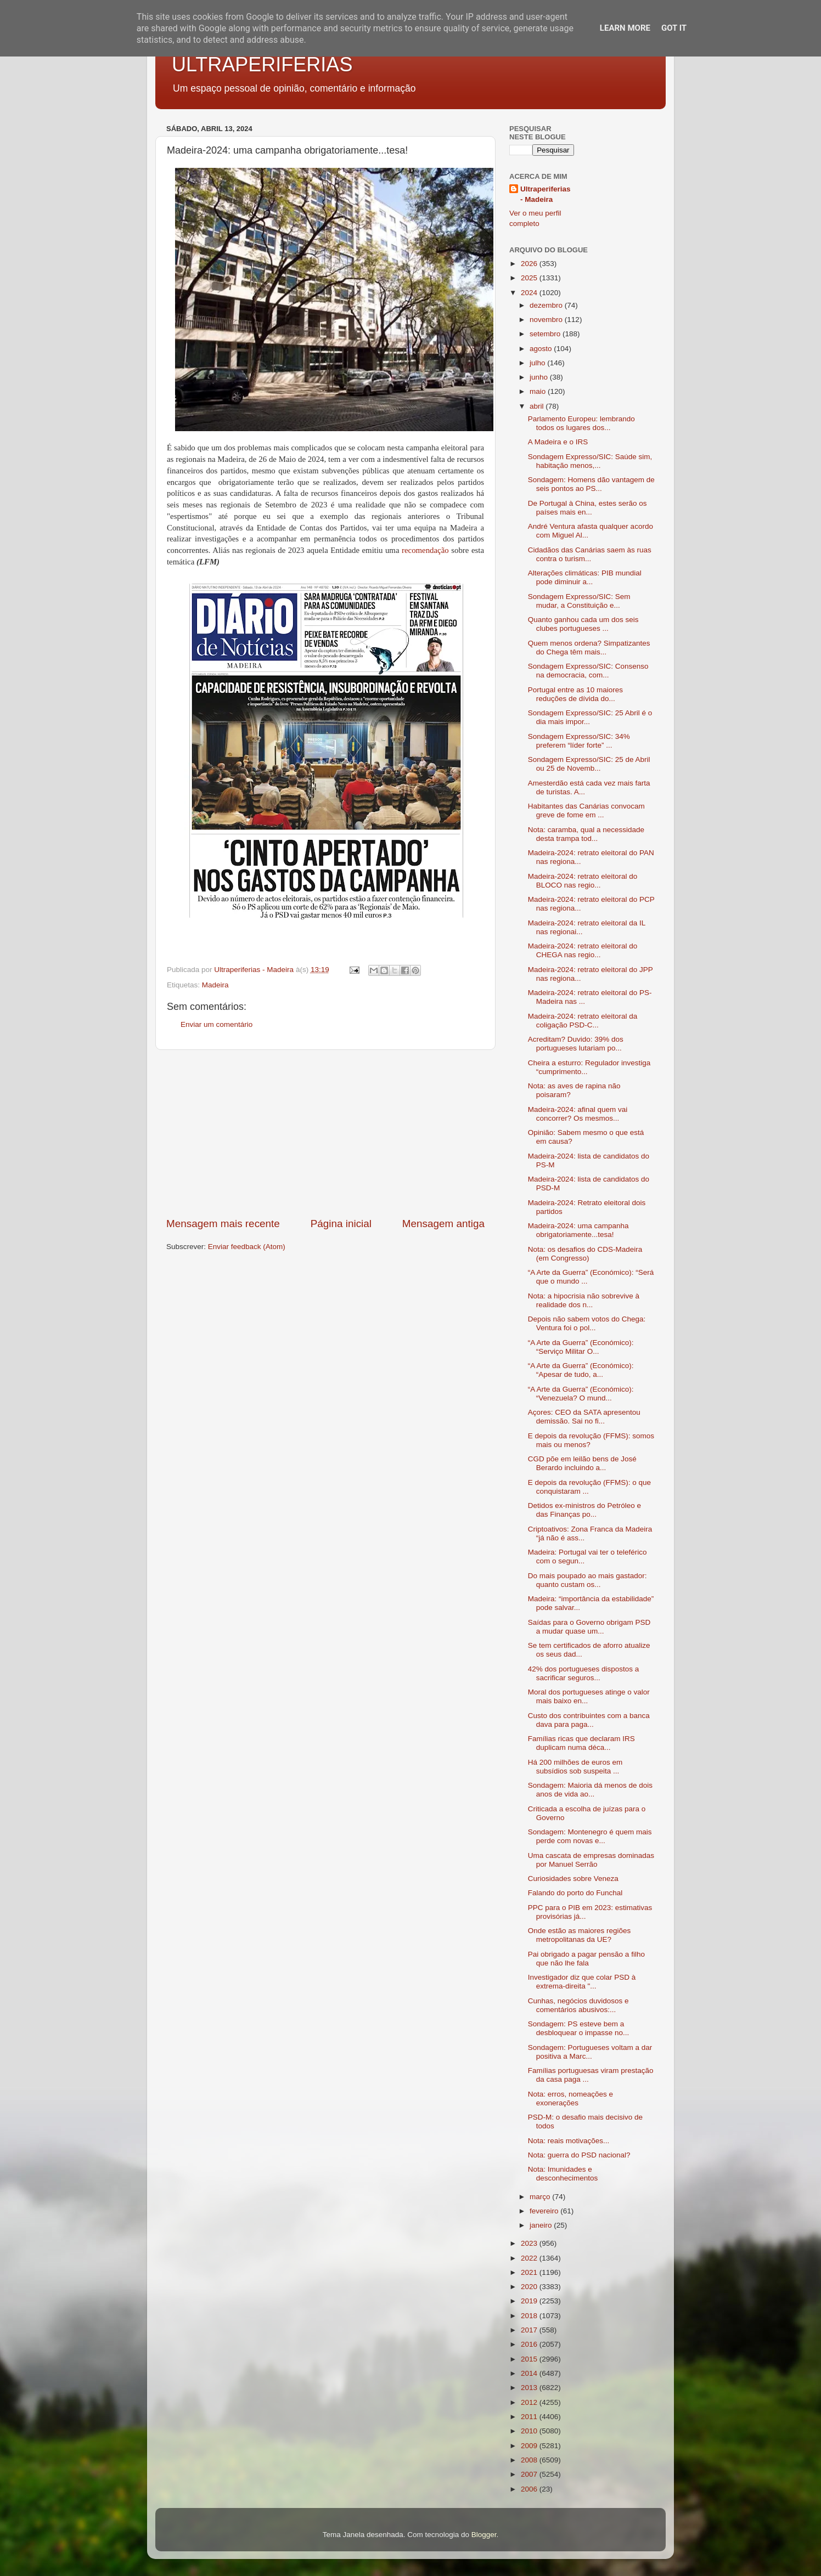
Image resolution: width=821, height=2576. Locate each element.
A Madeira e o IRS (558, 442)
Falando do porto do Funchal (575, 1893)
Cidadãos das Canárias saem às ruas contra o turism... (589, 554)
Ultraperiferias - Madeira (545, 194)
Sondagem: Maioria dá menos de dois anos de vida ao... (590, 1789)
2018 (530, 2316)
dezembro (547, 305)
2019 (530, 2301)
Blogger (484, 2534)
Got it (674, 28)
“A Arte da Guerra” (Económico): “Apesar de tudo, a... (581, 1370)
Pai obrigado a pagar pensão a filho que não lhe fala (586, 1958)
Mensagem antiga (443, 1223)
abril (538, 406)
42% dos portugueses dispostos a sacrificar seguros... (583, 1673)
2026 (530, 263)
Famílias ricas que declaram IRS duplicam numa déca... (581, 1743)
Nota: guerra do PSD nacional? (579, 2155)
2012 (530, 2402)
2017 (530, 2330)
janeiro (542, 2225)
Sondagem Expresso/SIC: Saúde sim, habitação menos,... (590, 461)
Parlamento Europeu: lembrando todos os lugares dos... (581, 423)
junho (540, 377)
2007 (530, 2474)
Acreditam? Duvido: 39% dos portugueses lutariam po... (575, 1043)
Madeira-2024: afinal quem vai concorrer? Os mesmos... (578, 1113)
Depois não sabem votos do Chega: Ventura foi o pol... (587, 1323)
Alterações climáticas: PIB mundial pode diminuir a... (585, 577)
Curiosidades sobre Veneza (573, 1878)
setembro (546, 334)
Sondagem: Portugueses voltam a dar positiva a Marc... (590, 2051)
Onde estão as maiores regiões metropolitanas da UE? (579, 1935)
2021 (530, 2272)
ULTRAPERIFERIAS (262, 64)
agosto (542, 348)
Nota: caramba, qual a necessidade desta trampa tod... (586, 834)
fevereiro (545, 2211)
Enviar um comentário (216, 1024)
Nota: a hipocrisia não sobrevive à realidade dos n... (583, 1300)
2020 (530, 2287)
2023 (530, 2243)
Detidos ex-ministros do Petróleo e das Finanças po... (584, 1509)
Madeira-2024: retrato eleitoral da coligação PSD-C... (583, 1020)
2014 (530, 2373)
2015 (530, 2359)
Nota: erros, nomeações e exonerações (570, 2098)
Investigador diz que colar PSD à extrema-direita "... (582, 1981)
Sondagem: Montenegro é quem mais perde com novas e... (590, 1836)
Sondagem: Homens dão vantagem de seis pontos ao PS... (591, 484)
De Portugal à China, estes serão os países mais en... (587, 507)
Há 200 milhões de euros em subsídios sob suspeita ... (575, 1766)
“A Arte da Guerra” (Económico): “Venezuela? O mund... (581, 1393)
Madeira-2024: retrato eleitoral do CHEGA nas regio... (583, 950)
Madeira (215, 985)
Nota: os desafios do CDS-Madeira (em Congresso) (585, 1253)
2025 (530, 278)
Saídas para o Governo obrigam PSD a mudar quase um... (589, 1626)
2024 (530, 293)
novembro (547, 319)
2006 (530, 2489)
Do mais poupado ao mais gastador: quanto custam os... (587, 1580)
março (541, 2197)
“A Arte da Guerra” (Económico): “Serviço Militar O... (581, 1346)
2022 (530, 2258)
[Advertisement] (325, 1133)
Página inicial (341, 1223)
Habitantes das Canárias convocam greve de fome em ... (586, 810)
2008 (530, 2460)
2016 (530, 2344)
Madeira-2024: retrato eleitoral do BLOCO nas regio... (583, 880)
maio (539, 391)
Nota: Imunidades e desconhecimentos (563, 2173)
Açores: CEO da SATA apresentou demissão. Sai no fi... (584, 1416)
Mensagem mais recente (223, 1223)
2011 (530, 2417)
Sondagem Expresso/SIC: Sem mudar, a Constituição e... (579, 600)
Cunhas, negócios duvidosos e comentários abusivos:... (578, 2005)
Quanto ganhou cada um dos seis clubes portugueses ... (583, 623)
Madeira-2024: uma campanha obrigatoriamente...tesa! (578, 1230)
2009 (530, 2446)
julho (538, 363)
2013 (530, 2387)
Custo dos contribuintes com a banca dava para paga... (589, 1719)
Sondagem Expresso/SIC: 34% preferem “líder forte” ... (579, 740)
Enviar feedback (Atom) (246, 1246)
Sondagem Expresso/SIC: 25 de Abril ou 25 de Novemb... (589, 763)
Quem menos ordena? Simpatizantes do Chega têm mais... (589, 647)
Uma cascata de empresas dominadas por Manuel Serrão (591, 1859)
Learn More (625, 28)
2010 (530, 2431)
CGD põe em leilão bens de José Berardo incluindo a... (582, 1463)
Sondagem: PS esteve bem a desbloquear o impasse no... (578, 2028)
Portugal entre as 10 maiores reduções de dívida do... (575, 694)
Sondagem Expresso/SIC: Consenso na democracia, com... (588, 670)
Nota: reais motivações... (569, 2141)
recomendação (425, 550)
